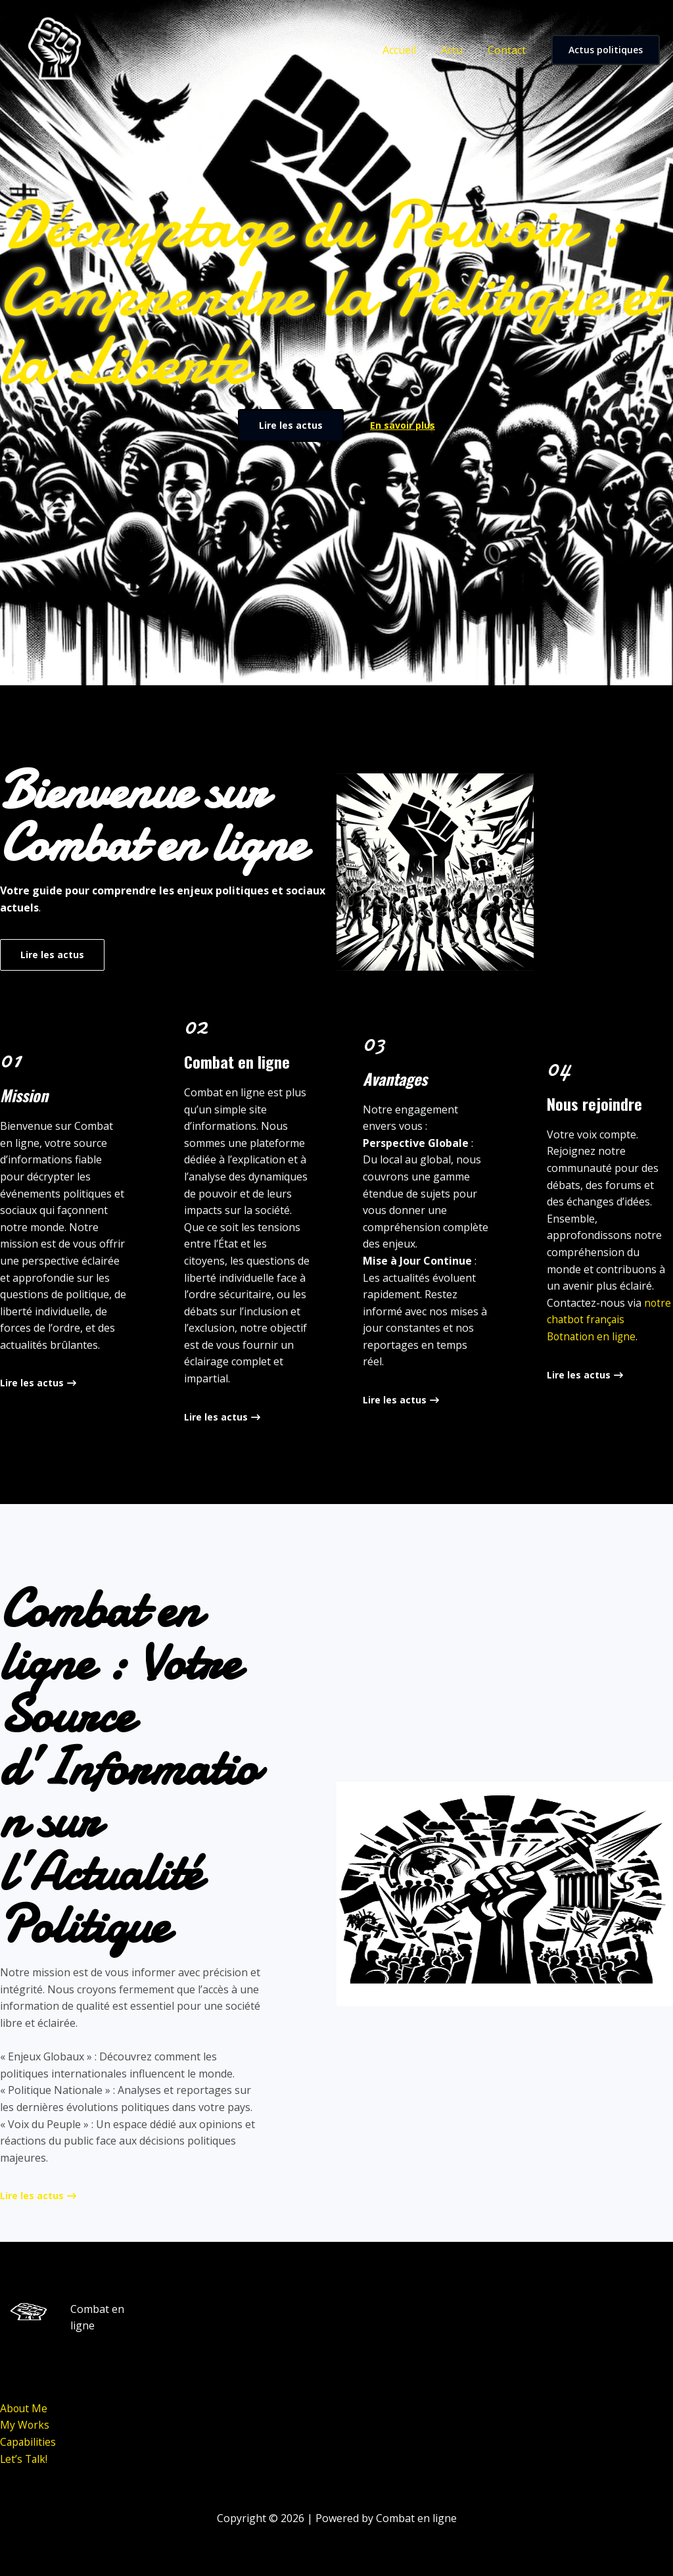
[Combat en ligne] (52, 48)
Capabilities (28, 2442)
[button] (605, 50)
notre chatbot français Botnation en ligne (609, 1320)
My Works (25, 2425)
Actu (458, 50)
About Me (24, 2408)
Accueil (409, 50)
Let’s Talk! (24, 2459)
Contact (509, 50)
